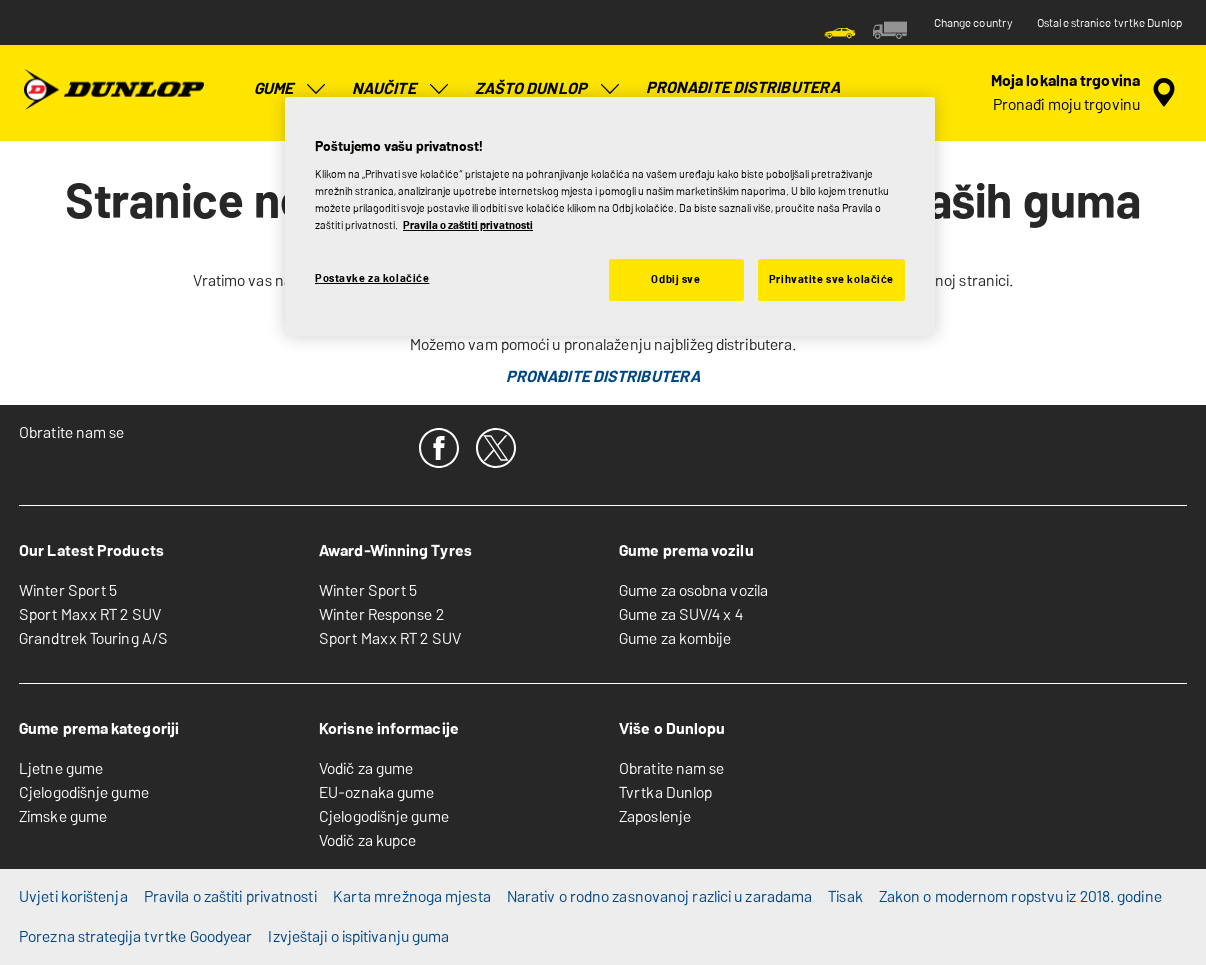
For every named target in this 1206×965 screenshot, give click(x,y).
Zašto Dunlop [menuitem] (548, 89)
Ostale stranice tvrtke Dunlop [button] (1109, 23)
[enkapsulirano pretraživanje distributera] (1086, 93)
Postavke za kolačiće (372, 278)
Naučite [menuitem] (401, 89)
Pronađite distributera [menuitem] (743, 87)
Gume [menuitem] (291, 89)
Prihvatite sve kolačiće (831, 279)
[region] (610, 217)
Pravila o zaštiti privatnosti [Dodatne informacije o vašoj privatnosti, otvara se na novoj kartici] (468, 225)
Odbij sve (675, 279)
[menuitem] (840, 30)
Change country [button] (973, 23)
